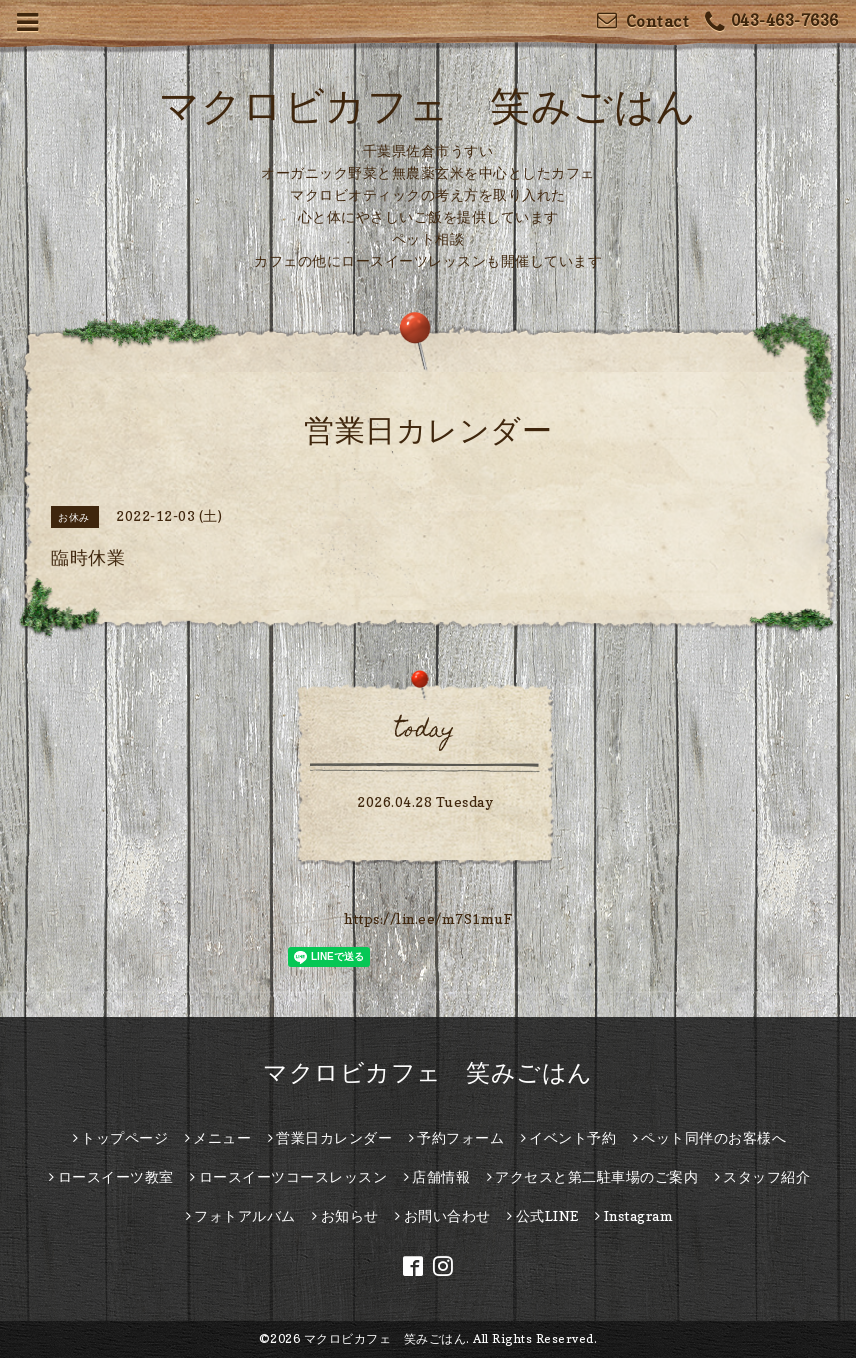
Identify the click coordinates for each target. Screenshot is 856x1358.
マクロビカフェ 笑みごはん (428, 105)
